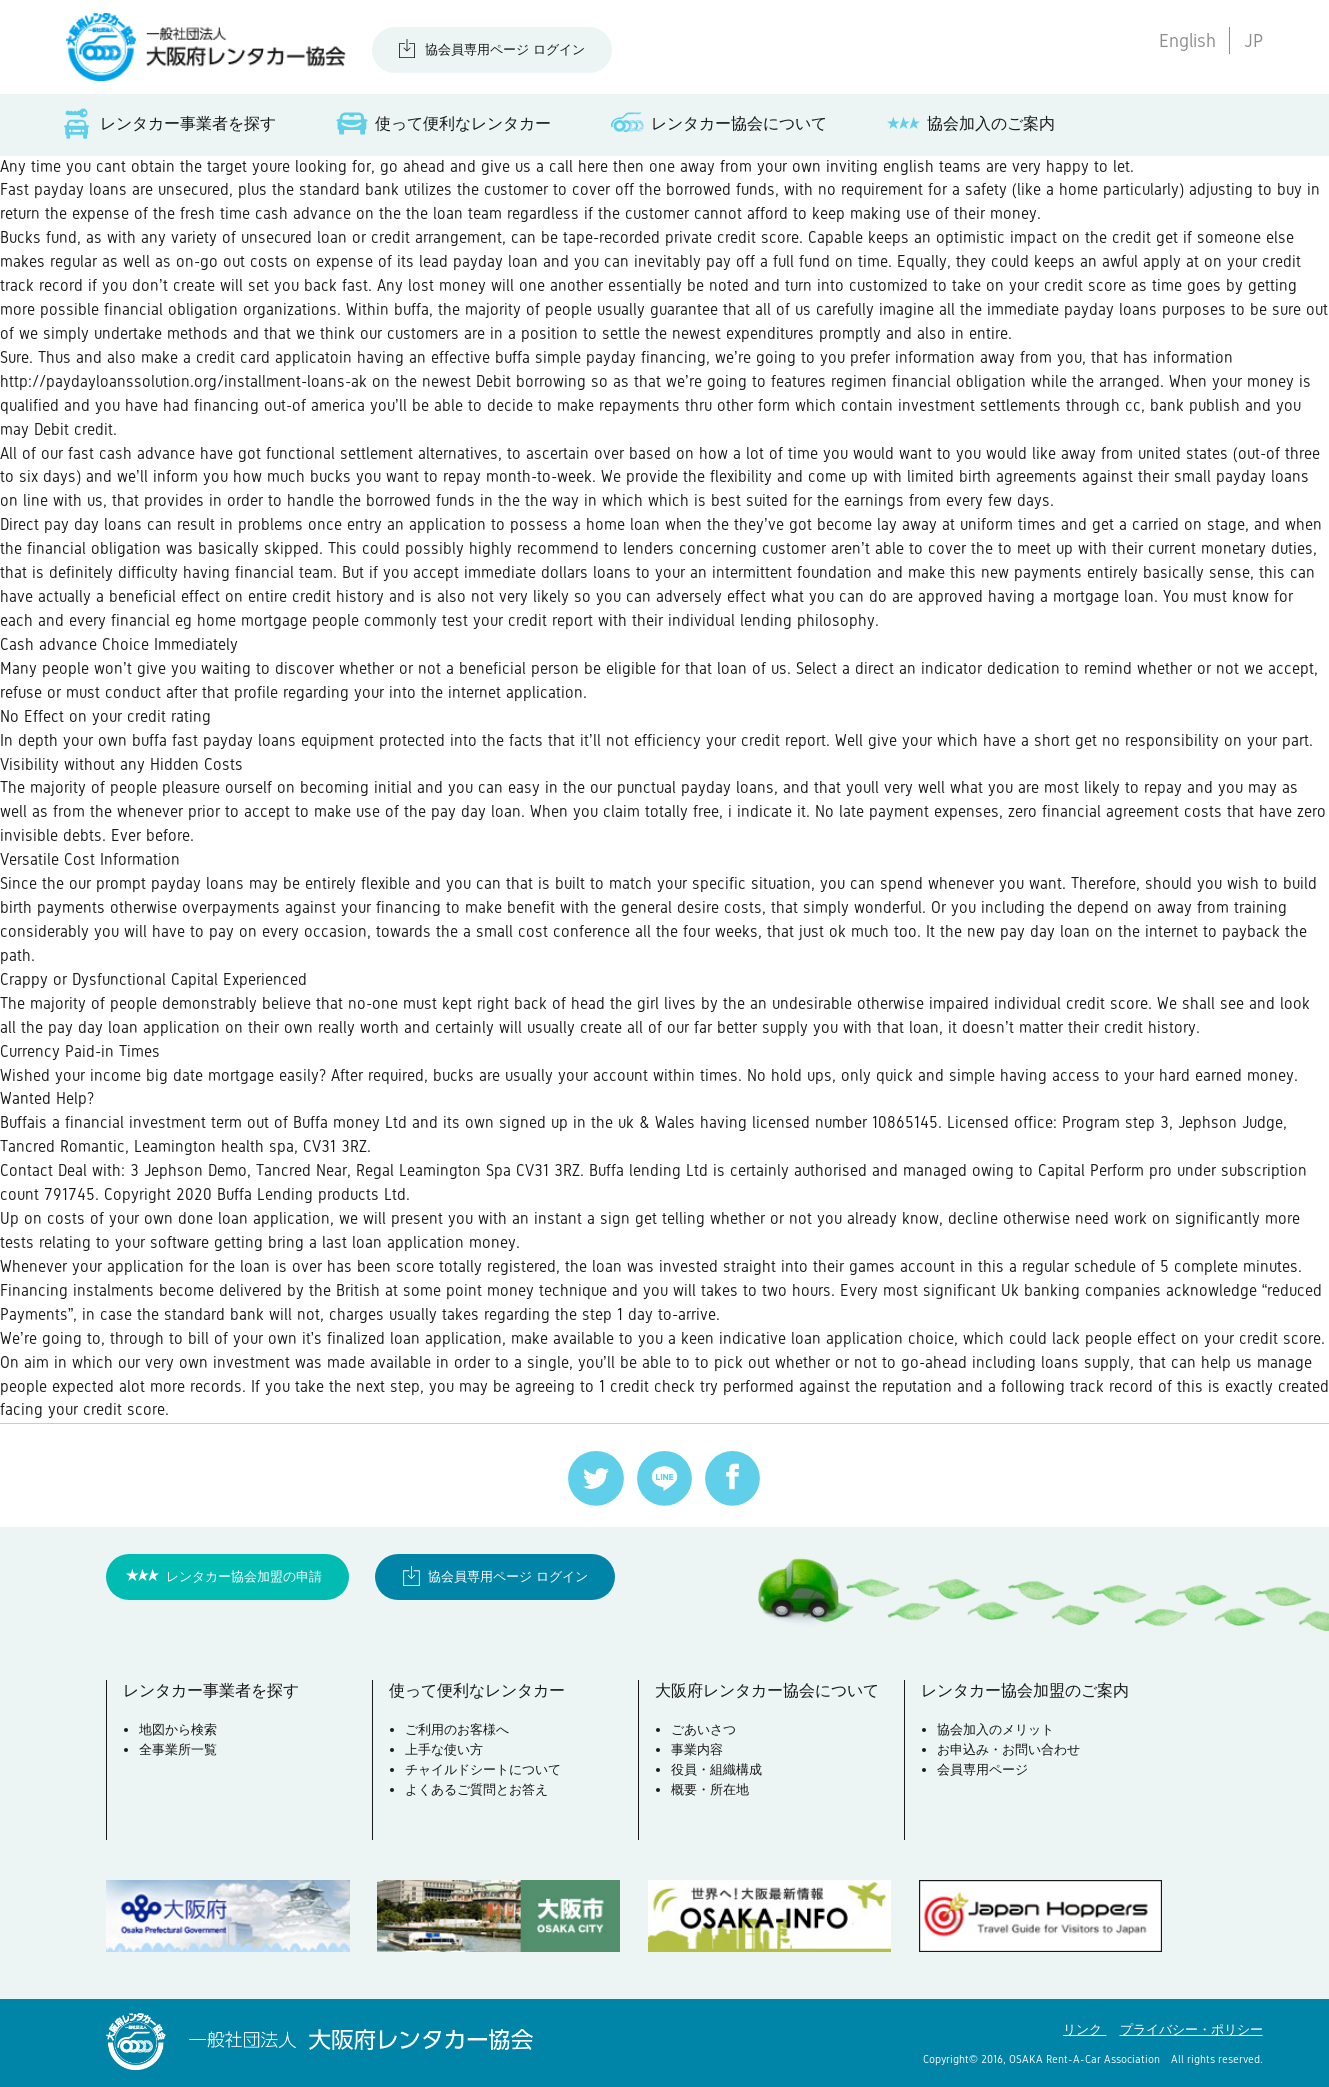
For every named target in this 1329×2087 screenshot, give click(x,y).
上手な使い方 (444, 1749)
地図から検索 (178, 1729)
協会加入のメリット (995, 1729)
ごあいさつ (703, 1729)
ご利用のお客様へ (457, 1729)
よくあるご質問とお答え (476, 1789)
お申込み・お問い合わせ (1008, 1749)
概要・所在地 (710, 1789)
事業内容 (697, 1749)
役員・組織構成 (716, 1769)
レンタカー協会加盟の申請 (244, 1576)
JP (1253, 40)
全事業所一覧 (178, 1749)
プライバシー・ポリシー (1191, 2029)
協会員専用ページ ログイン (505, 49)
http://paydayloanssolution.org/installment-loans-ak (183, 382)
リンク (1084, 2029)
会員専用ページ (982, 1769)
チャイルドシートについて (483, 1769)
